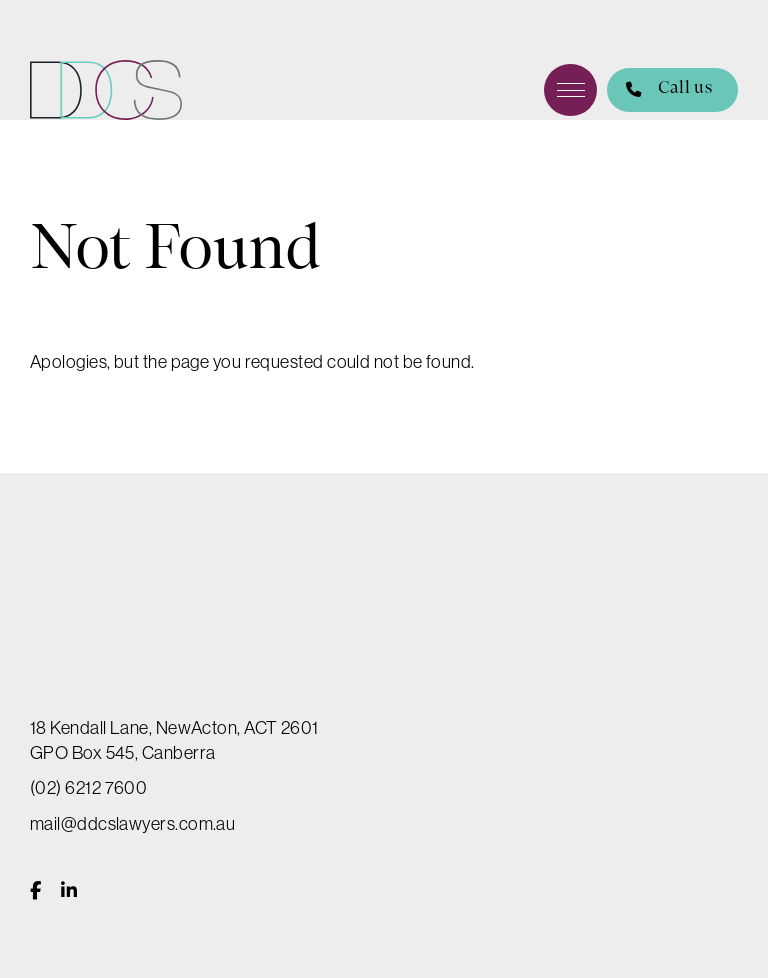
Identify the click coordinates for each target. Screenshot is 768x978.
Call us (659, 90)
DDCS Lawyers (106, 90)
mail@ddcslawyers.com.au (132, 824)
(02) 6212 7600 (88, 788)
